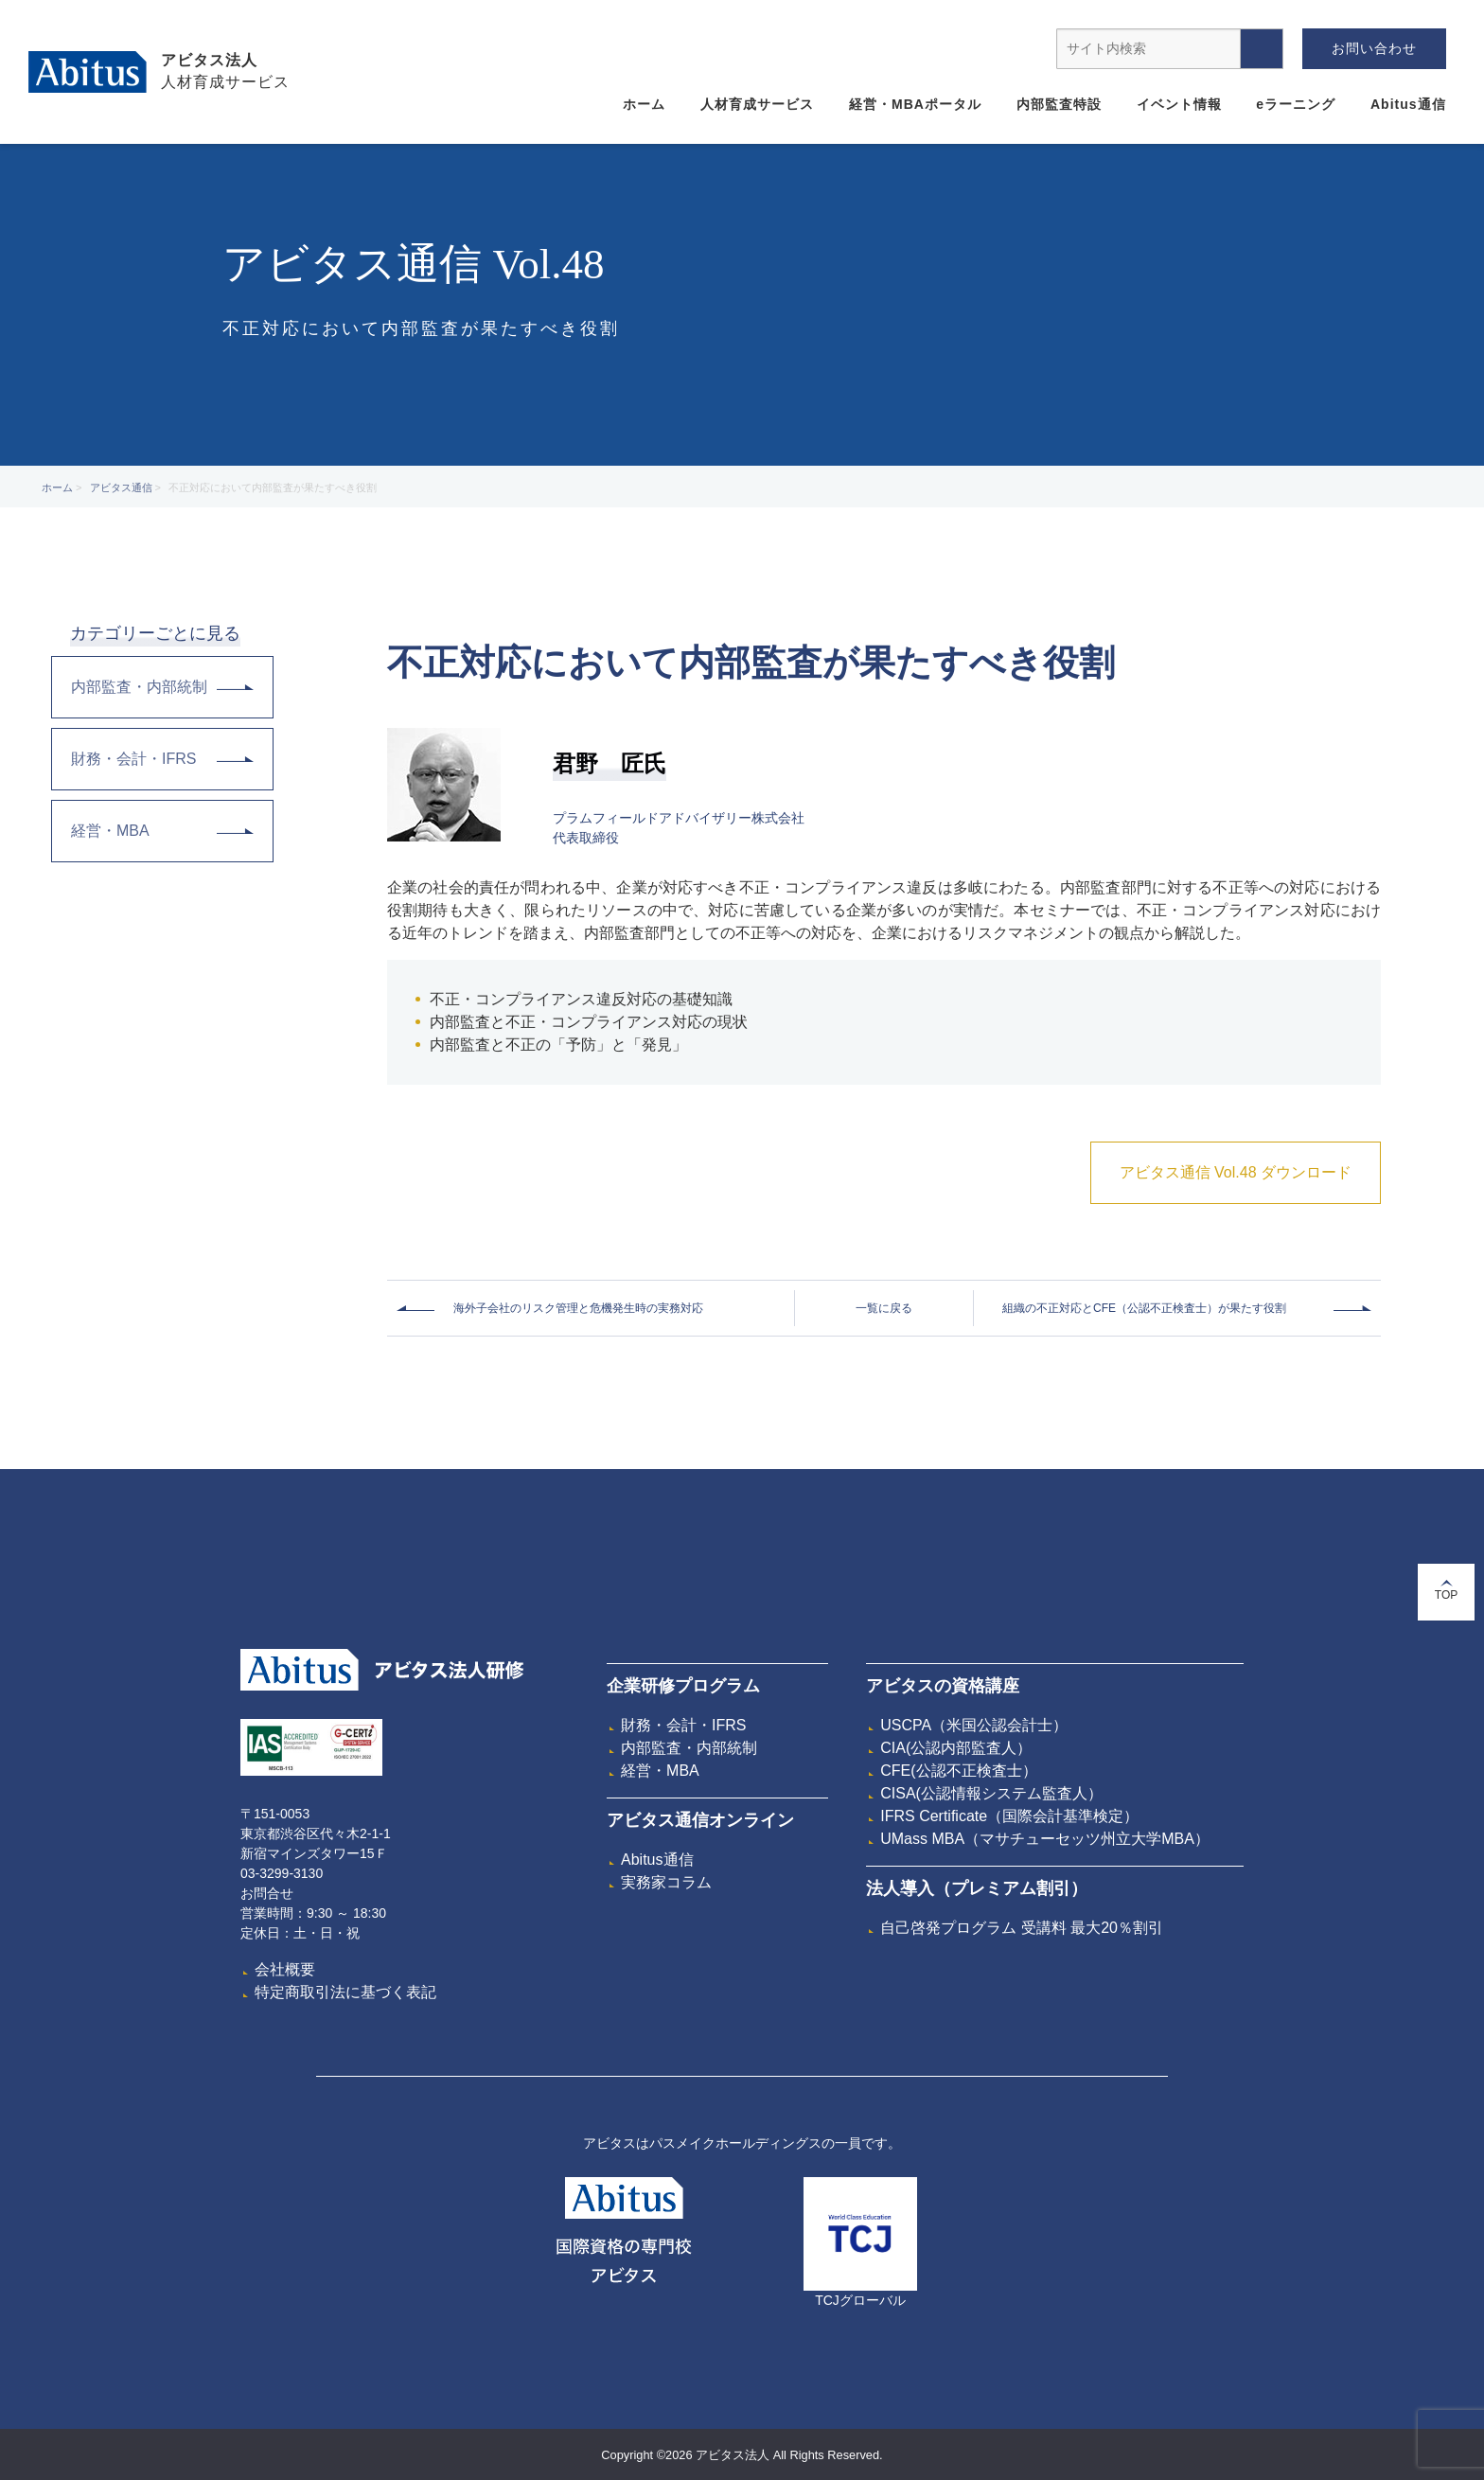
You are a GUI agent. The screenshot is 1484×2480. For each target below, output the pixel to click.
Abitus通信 (1408, 104)
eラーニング (1295, 104)
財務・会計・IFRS (162, 759)
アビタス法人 (209, 60)
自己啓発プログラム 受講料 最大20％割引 (1021, 1928)
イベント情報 (1179, 104)
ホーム (644, 104)
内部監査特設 (1059, 104)
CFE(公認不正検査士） (958, 1771)
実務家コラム (666, 1882)
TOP (1446, 1591)
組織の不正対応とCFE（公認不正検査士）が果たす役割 (1144, 1308)
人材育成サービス (757, 104)
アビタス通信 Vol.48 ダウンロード (1236, 1172)
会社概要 (285, 1969)
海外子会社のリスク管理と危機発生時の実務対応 (578, 1308)
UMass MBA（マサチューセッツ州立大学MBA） (1045, 1839)
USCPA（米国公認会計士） (974, 1725)
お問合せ (266, 1893)
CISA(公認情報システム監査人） (991, 1793)
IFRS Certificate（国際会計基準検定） (1009, 1816)
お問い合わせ (1374, 48)
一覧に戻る (884, 1308)
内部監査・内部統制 (162, 687)
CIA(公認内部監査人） (956, 1748)
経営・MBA (162, 831)
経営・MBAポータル (915, 104)
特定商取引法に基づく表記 (345, 1992)
